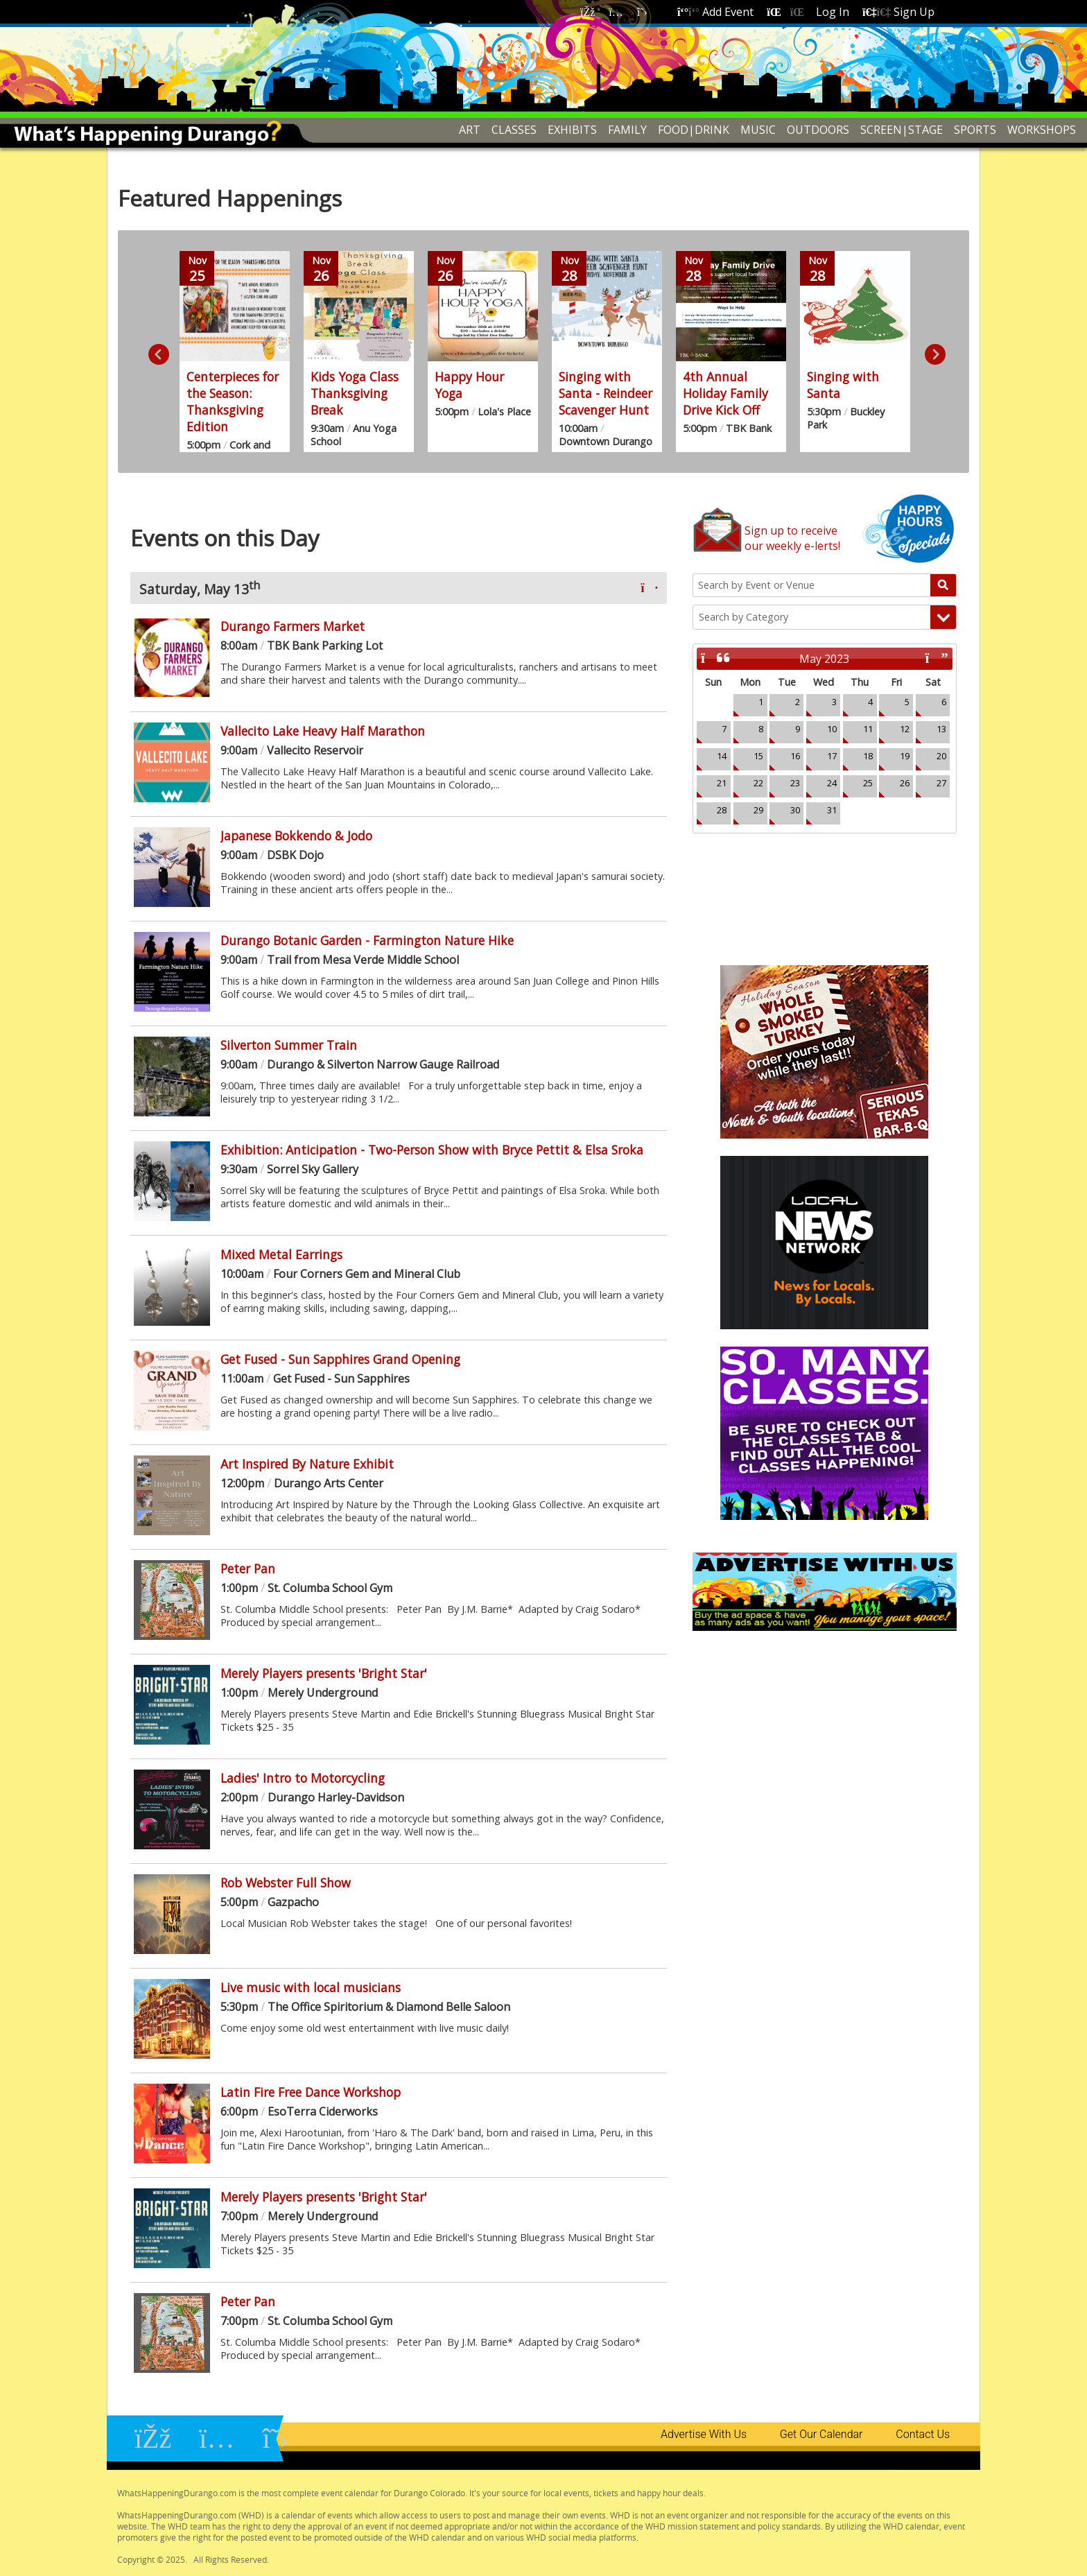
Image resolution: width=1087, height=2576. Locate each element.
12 (905, 729)
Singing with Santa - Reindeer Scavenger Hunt (605, 393)
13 (941, 729)
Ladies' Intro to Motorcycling (302, 1778)
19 (905, 756)
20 (941, 756)
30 (795, 810)
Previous (155, 351)
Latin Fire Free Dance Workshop (310, 2092)
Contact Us (923, 2434)
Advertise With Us (703, 2434)
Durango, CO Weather (825, 885)
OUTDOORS (818, 129)
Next (932, 351)
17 (832, 756)
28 (722, 810)
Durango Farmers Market (292, 626)
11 (868, 729)
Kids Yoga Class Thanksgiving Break (355, 393)
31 (832, 810)
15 (758, 756)
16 (795, 756)
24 (832, 783)
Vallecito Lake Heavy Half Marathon (322, 731)
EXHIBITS (572, 129)
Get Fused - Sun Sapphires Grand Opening (340, 1359)
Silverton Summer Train (288, 1045)
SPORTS (975, 129)
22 (758, 783)
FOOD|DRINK (693, 129)
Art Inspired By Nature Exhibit (307, 1463)
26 (905, 783)
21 (722, 783)
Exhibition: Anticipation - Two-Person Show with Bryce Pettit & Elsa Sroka (431, 1149)
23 (795, 783)
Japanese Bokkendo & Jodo (296, 835)
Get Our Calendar (821, 2434)
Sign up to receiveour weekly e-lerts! (792, 538)
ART (469, 129)
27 (941, 783)
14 (722, 756)
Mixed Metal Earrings (281, 1254)
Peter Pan (247, 1568)
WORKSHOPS (1041, 129)
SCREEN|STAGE (901, 129)
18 (868, 756)
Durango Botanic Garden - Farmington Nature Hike (367, 940)
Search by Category (743, 616)
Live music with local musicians (310, 1987)
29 (758, 810)
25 (868, 783)
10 (832, 729)
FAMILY (627, 129)
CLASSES (514, 129)
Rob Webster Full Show (285, 1882)
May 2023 (824, 658)
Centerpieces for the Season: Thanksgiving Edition (232, 401)
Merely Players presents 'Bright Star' (323, 1673)
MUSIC (758, 129)
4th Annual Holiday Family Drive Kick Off (725, 393)
